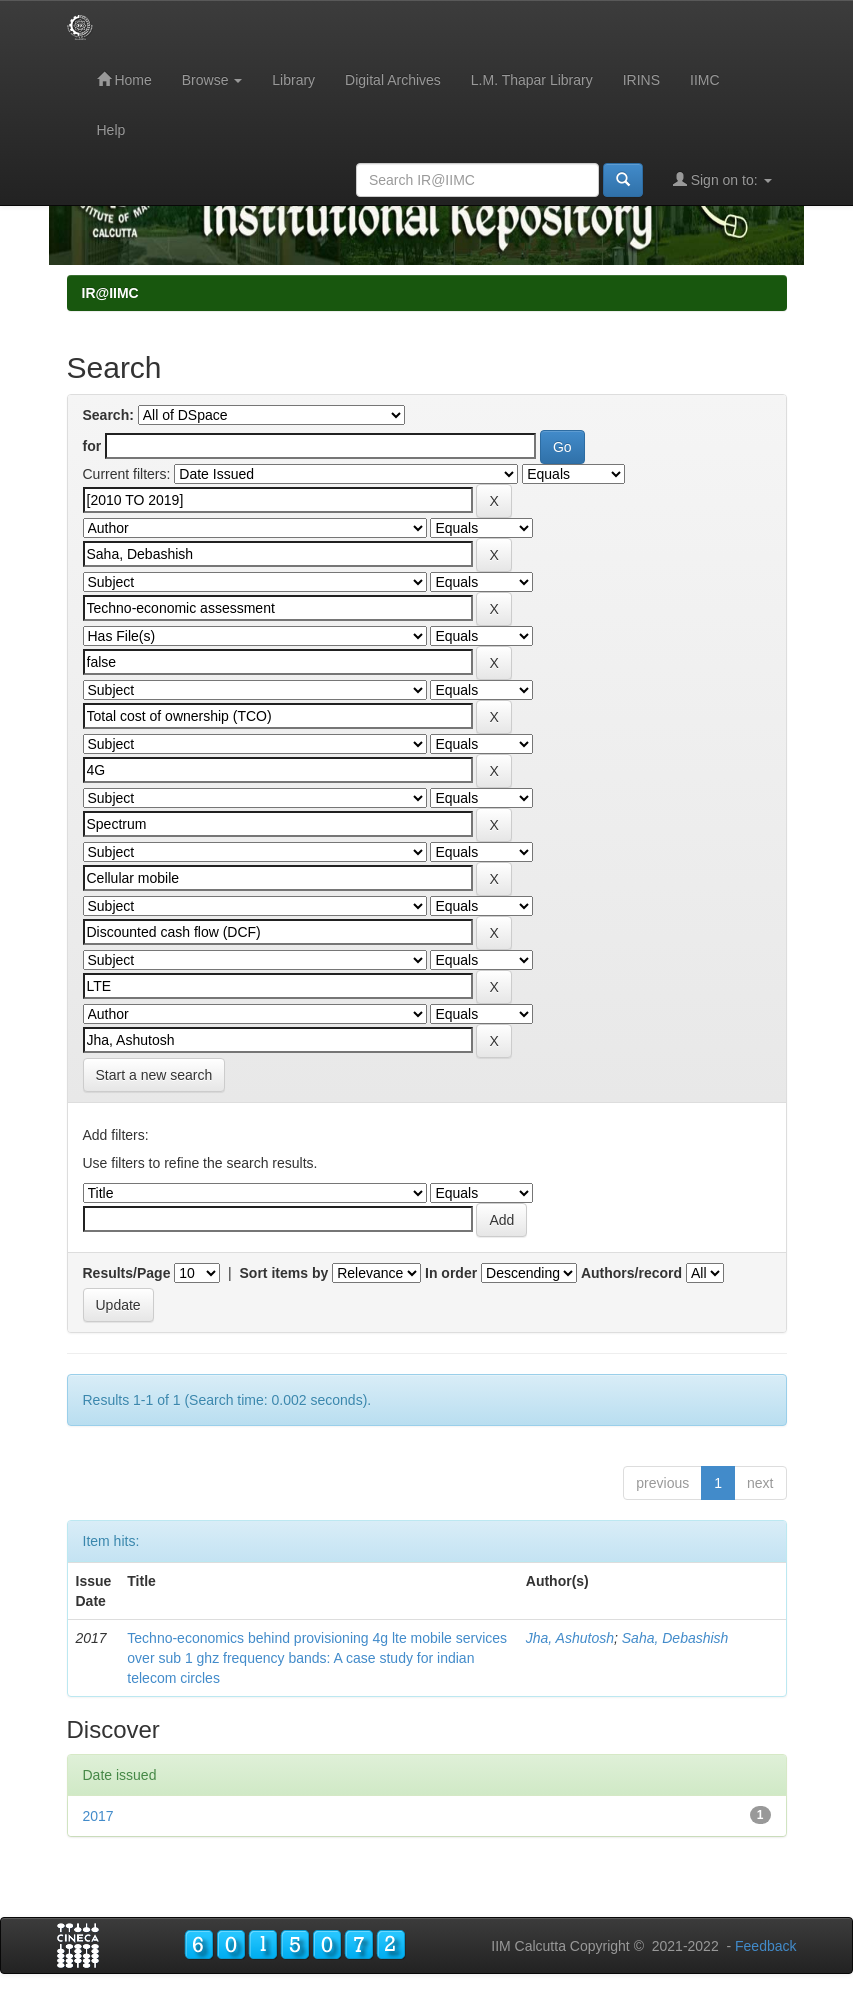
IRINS (641, 80)
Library (293, 80)
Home (124, 79)
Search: (108, 415)
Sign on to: (722, 179)
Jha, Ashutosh (570, 1638)
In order (451, 1273)
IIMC (705, 80)
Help (111, 130)
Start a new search (154, 1075)
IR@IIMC (110, 293)
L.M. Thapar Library (532, 80)
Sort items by (284, 1273)
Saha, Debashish (675, 1638)
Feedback (765, 1946)
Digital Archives (393, 80)
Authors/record (631, 1273)
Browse (212, 80)
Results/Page (127, 1273)
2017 (98, 1816)
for (92, 446)
